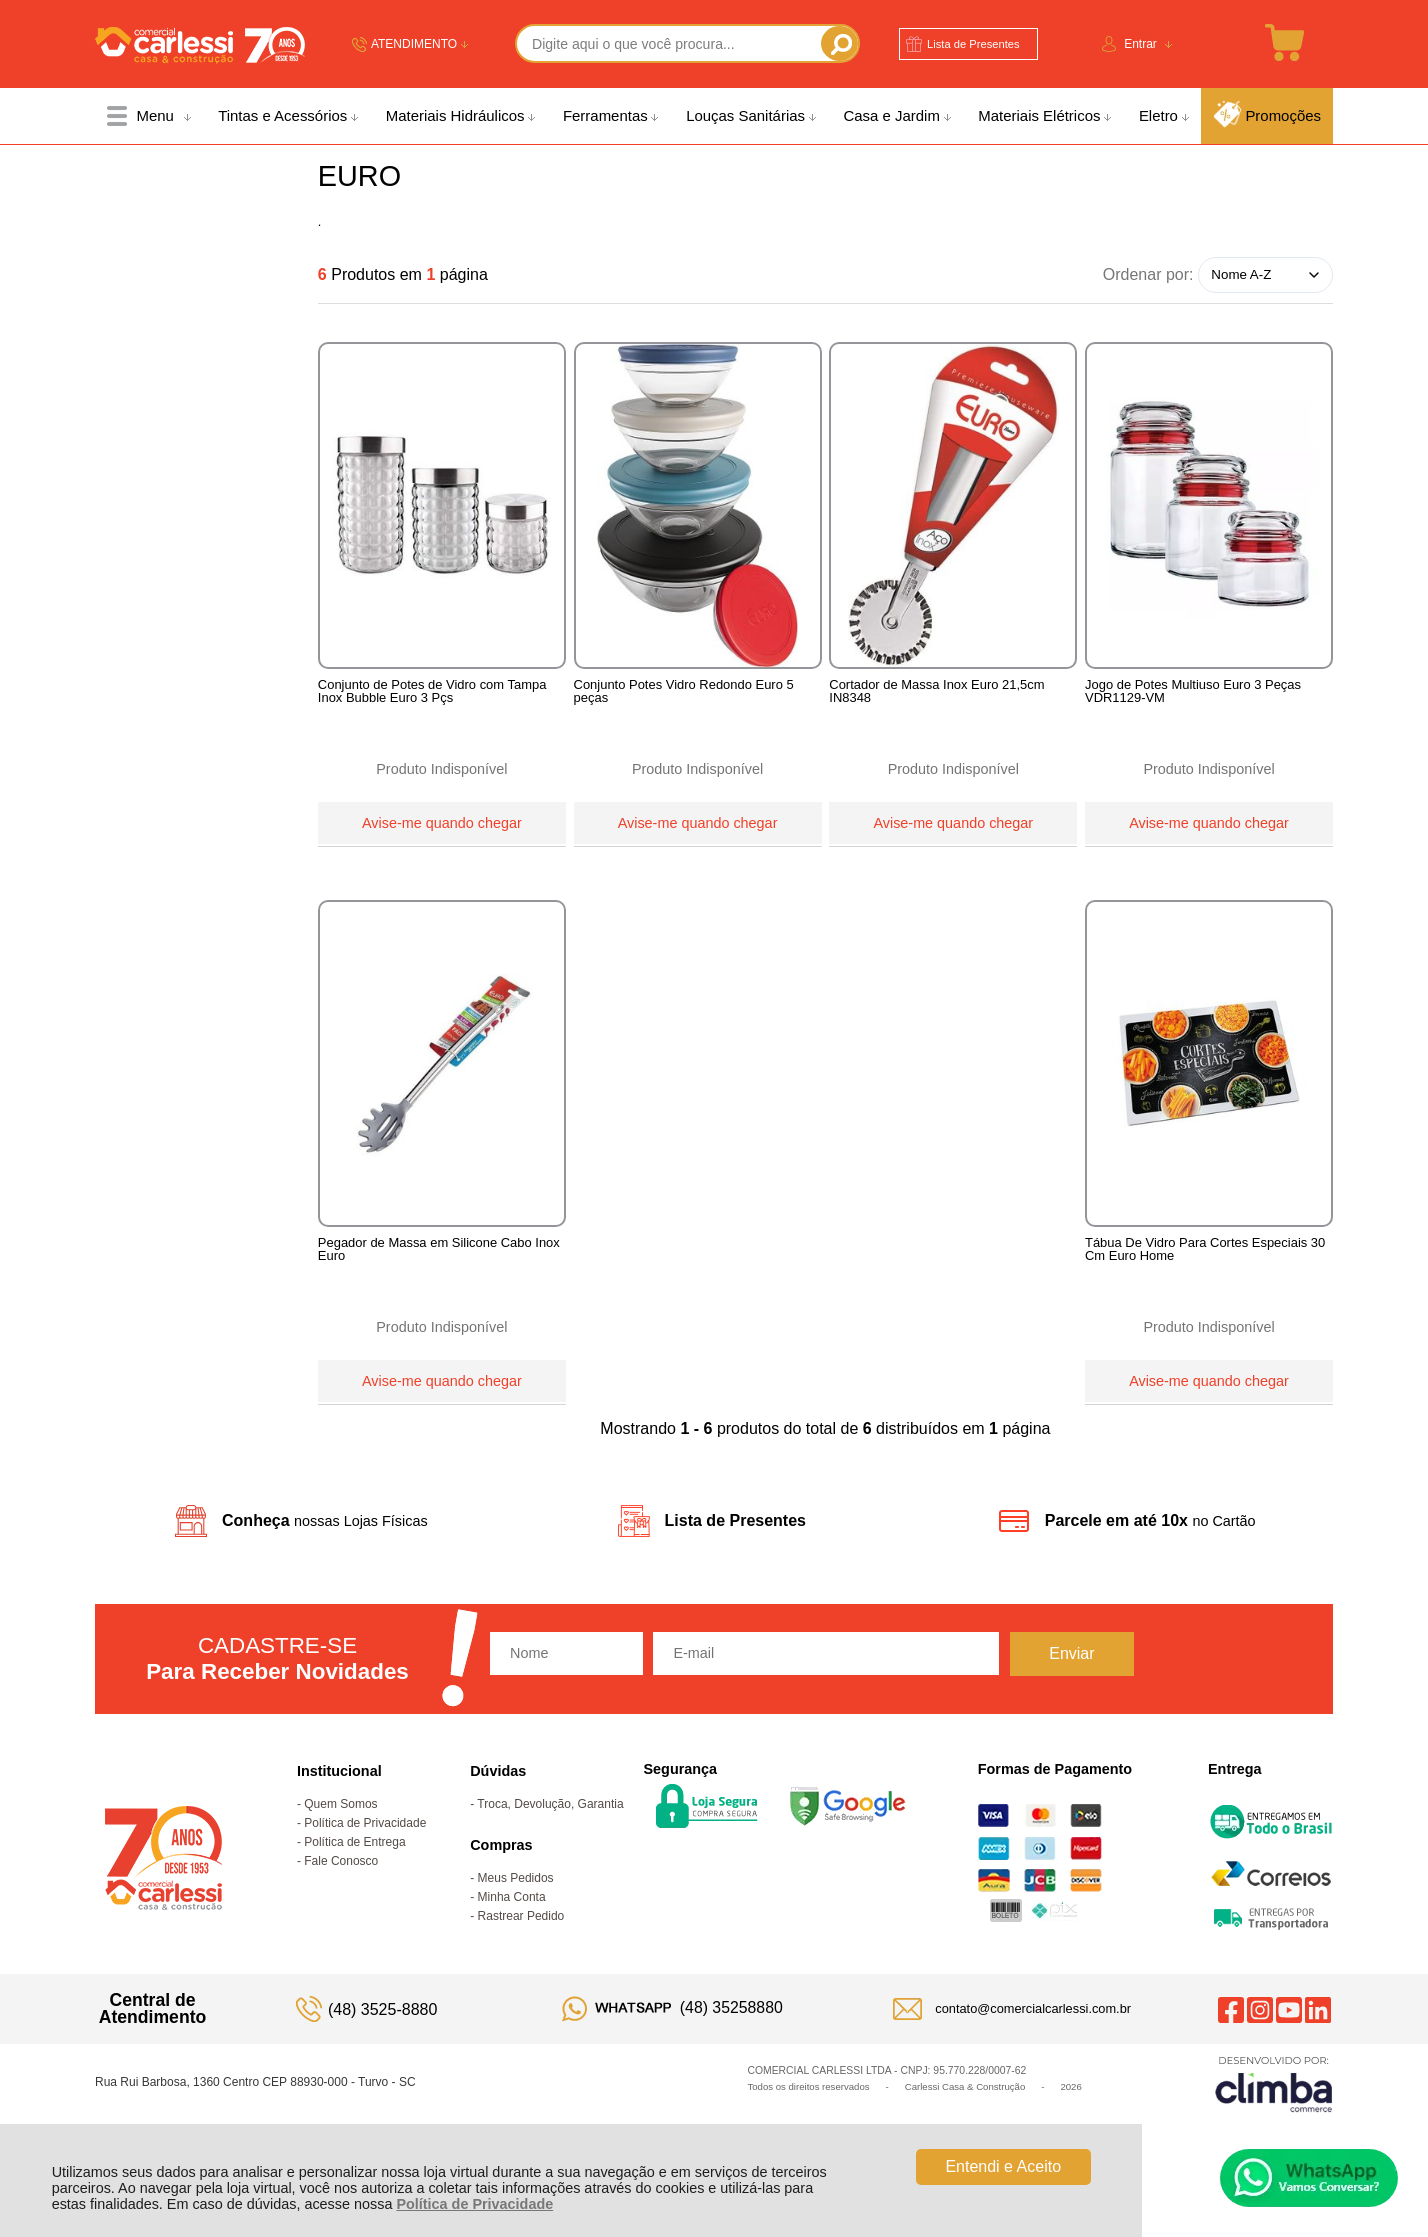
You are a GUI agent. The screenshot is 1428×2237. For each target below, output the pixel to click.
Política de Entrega (354, 1876)
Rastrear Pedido (521, 1950)
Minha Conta (512, 1931)
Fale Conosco (341, 1895)
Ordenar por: (1148, 273)
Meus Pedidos (516, 1912)
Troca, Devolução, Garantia (550, 1838)
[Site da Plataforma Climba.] (1274, 2117)
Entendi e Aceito (1003, 2166)
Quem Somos (340, 1838)
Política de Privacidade (474, 2204)
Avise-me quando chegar (442, 820)
